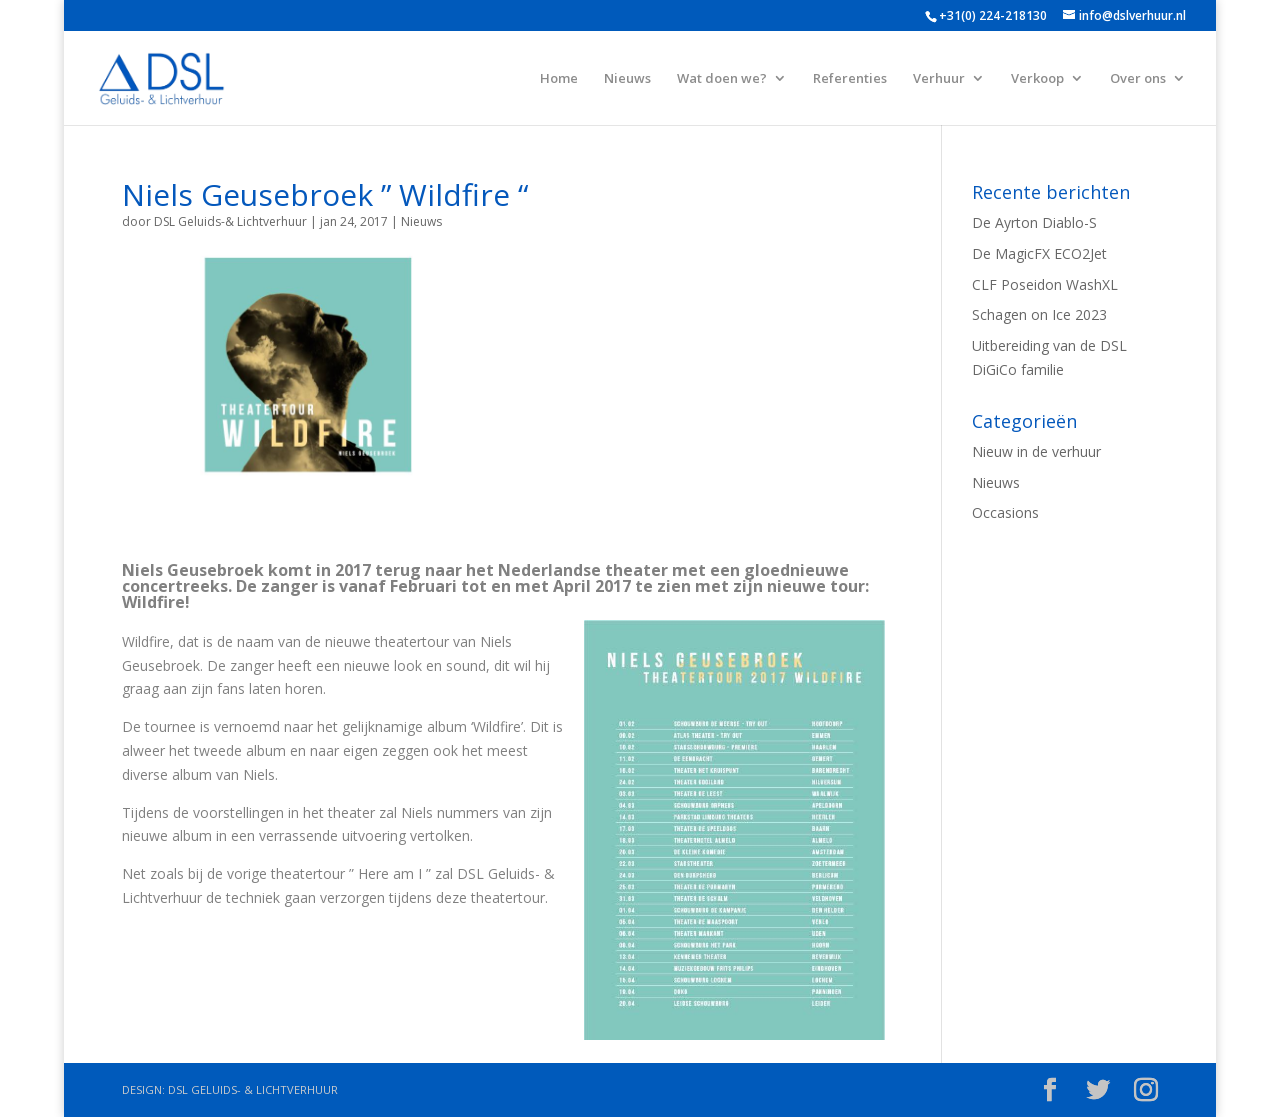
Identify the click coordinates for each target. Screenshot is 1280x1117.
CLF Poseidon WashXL (1045, 284)
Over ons (1138, 79)
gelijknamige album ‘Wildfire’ (432, 726)
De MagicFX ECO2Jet (1039, 253)
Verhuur (939, 79)
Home (559, 79)
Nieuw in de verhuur (1036, 451)
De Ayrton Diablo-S (1034, 222)
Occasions (1005, 512)
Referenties (850, 79)
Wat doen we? (722, 79)
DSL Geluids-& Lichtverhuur (230, 221)
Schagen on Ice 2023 (1039, 314)
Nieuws (627, 79)
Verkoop (1037, 79)
